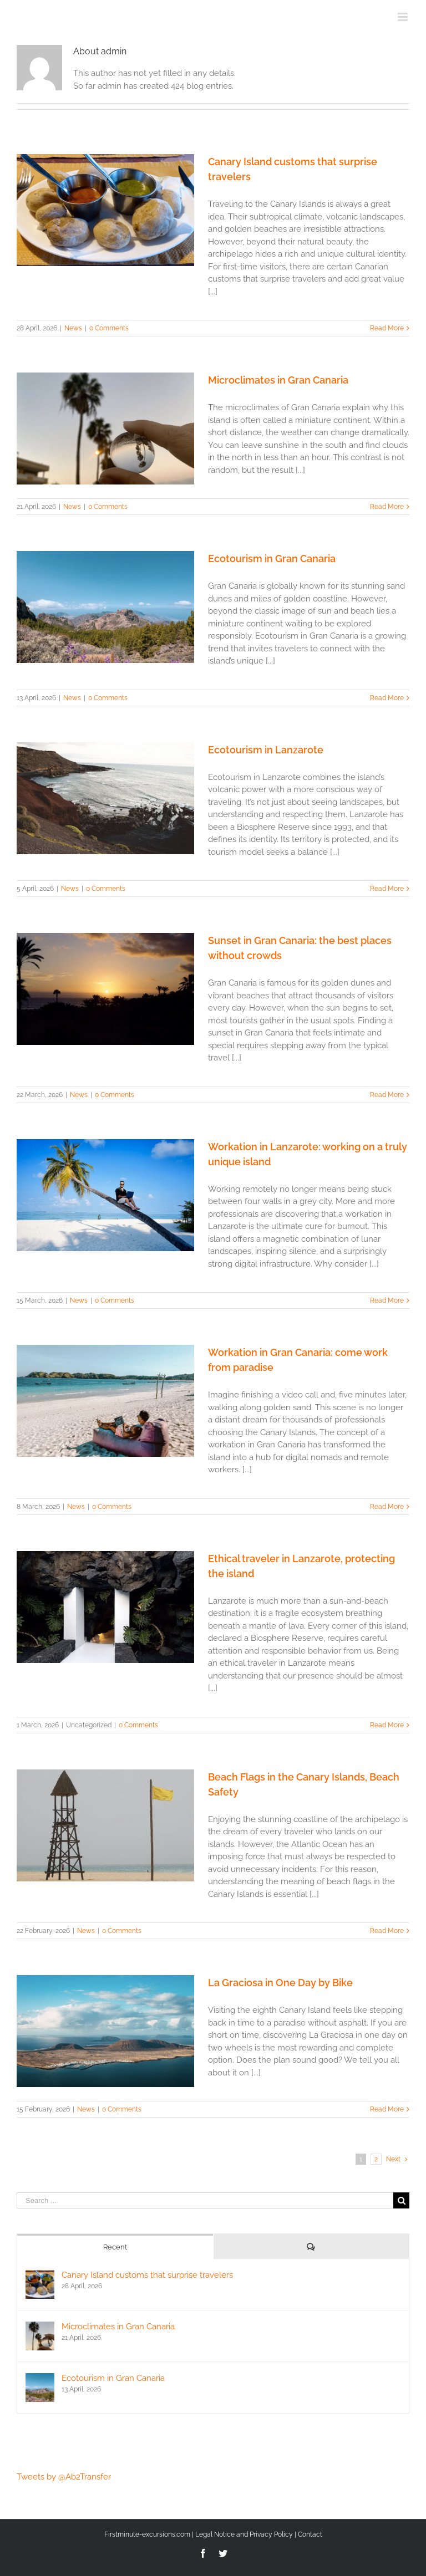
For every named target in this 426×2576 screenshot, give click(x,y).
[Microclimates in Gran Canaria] (40, 2328)
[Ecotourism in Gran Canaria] (40, 2379)
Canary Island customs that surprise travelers (147, 2275)
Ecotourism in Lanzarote (265, 750)
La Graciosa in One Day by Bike (280, 1982)
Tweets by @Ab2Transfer (64, 2477)
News (73, 328)
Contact (310, 2534)
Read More (387, 328)
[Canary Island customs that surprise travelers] (40, 2276)
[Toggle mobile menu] (403, 17)
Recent (115, 2247)
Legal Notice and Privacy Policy (244, 2534)
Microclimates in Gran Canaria (278, 380)
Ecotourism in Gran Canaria (272, 558)
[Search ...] (205, 2200)
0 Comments (109, 328)
